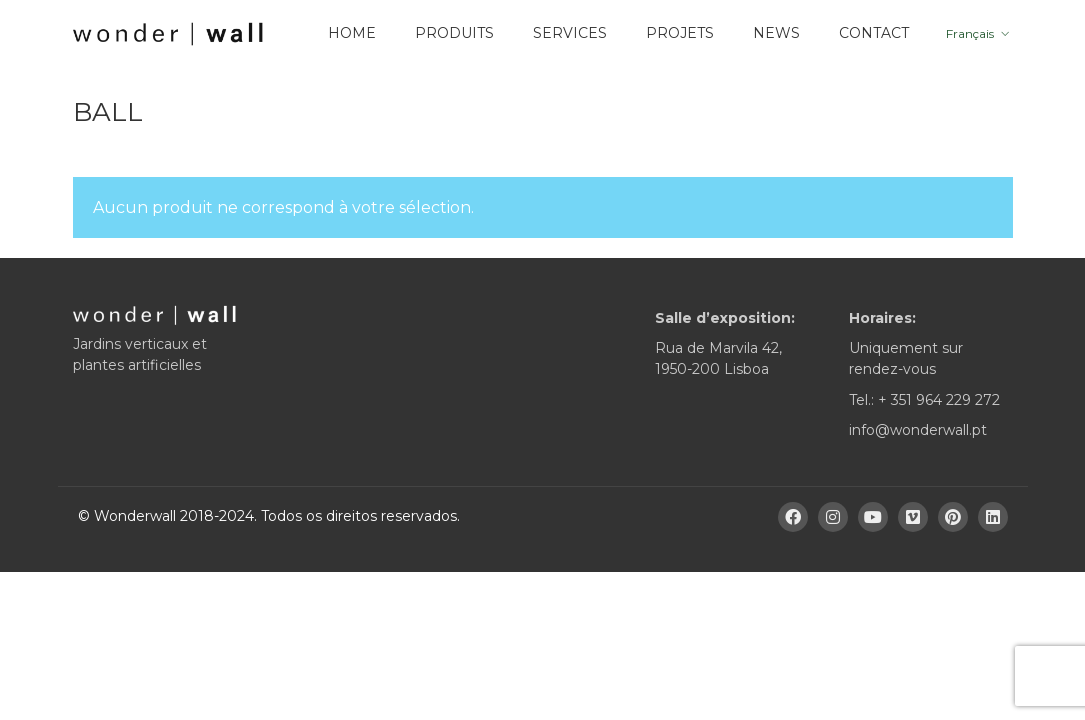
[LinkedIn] (993, 517)
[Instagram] (833, 517)
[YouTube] (873, 517)
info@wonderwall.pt (918, 430)
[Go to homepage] (168, 34)
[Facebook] (793, 517)
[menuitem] (975, 34)
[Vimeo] (913, 517)
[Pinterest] (953, 517)
